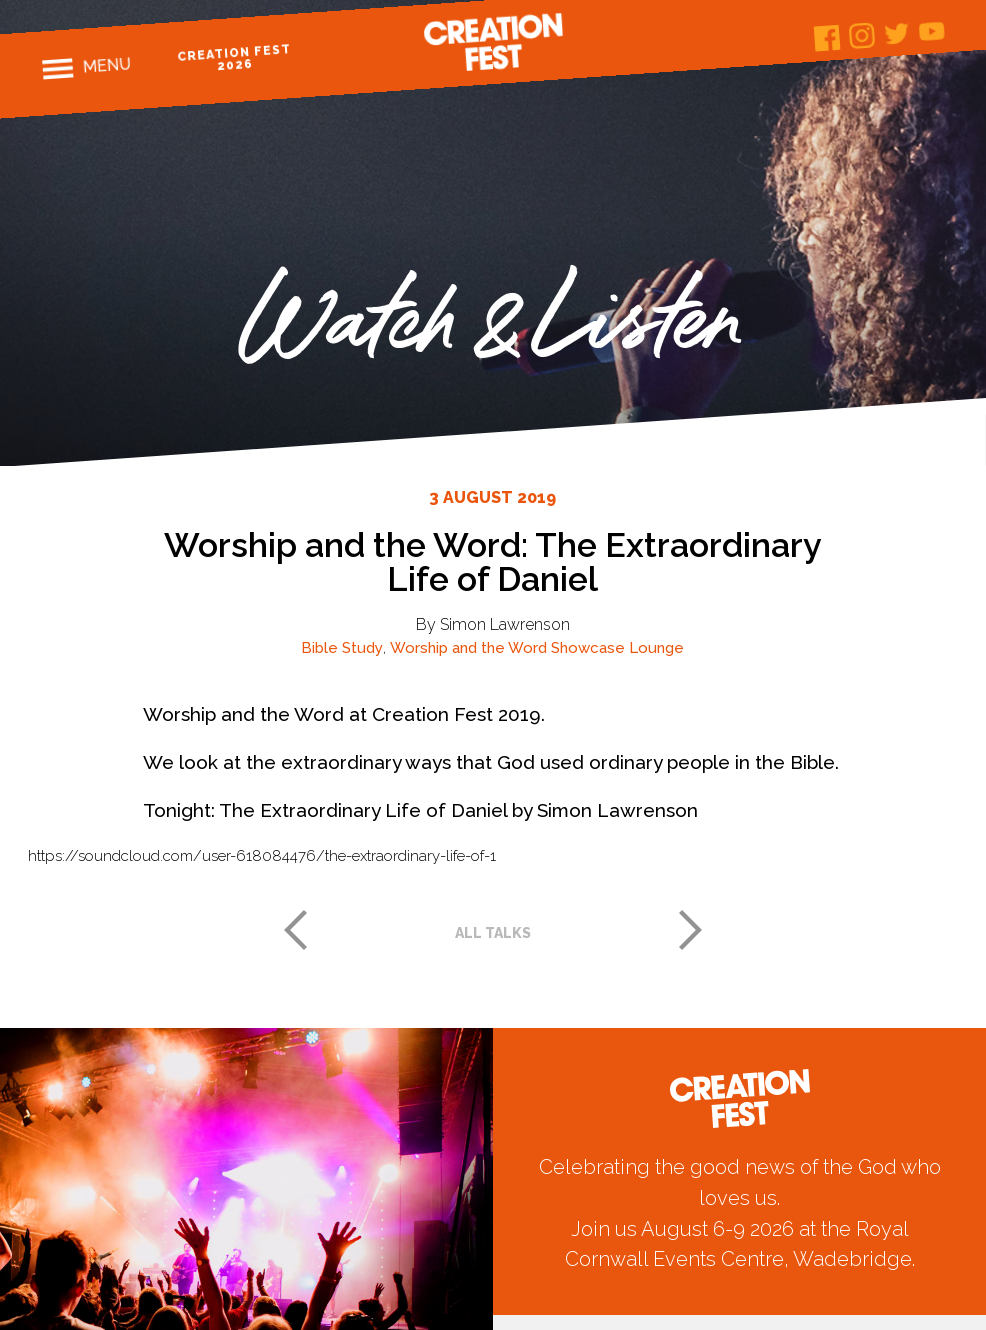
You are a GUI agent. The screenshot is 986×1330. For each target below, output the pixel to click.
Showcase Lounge (617, 648)
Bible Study (342, 648)
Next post (691, 930)
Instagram (862, 35)
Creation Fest (493, 42)
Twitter (897, 33)
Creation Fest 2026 (234, 57)
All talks (493, 933)
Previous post (295, 930)
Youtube (932, 31)
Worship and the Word (468, 648)
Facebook (827, 38)
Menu (106, 65)
